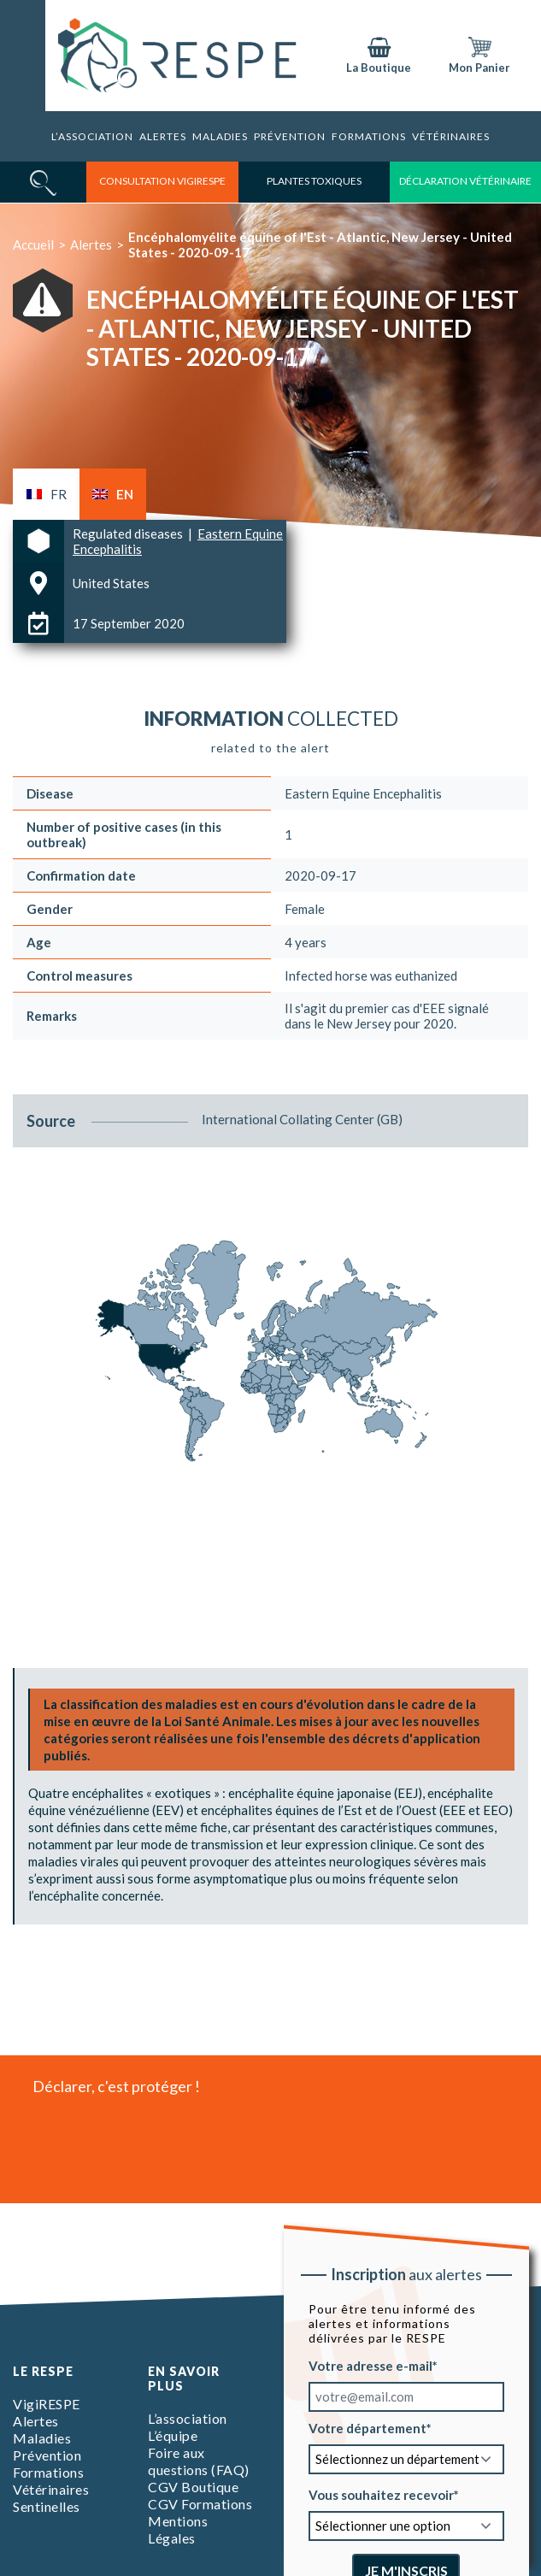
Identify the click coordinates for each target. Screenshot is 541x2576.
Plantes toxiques (314, 180)
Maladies (220, 136)
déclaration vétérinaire (465, 180)
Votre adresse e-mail (370, 2365)
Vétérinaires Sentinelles (51, 2497)
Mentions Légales (178, 2529)
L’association (92, 136)
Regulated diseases (129, 533)
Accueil (33, 244)
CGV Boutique (193, 2487)
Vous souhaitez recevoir (380, 2494)
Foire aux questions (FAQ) (199, 2461)
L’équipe (172, 2435)
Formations (369, 136)
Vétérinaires (451, 136)
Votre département (367, 2428)
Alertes (162, 136)
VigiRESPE (46, 2404)
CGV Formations (200, 2504)
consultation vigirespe (162, 180)
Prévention (290, 136)
